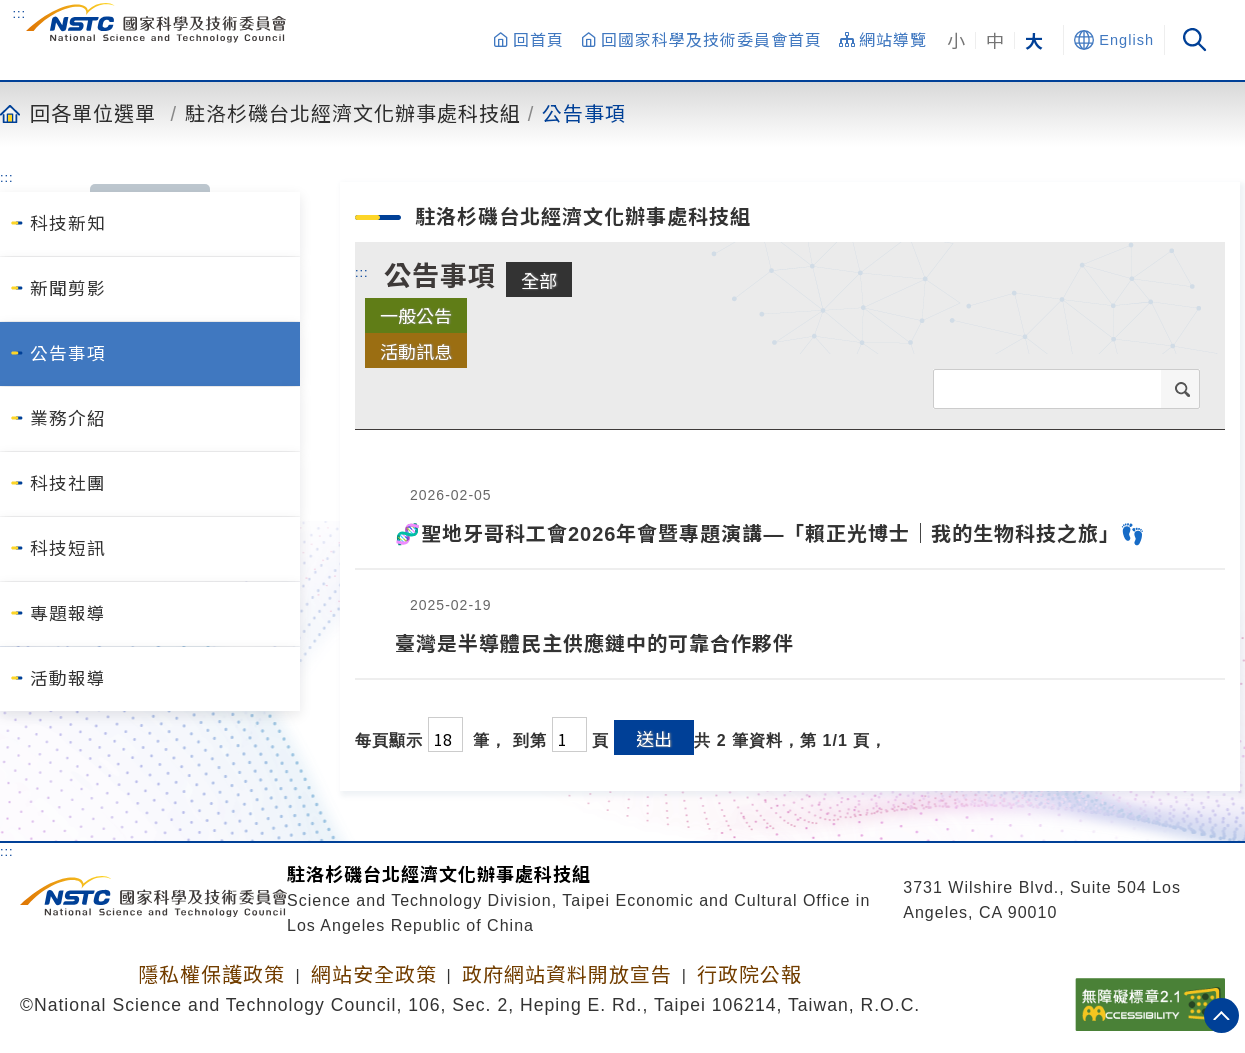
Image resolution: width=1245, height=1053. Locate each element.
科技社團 (68, 484)
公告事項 (584, 113)
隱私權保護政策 (211, 975)
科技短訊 (68, 549)
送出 (654, 738)
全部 (539, 280)
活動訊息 (416, 351)
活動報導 (68, 679)
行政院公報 (749, 975)
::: (19, 13)
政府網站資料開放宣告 (567, 975)
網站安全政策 (374, 975)
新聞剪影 (68, 289)
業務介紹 (68, 419)
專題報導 (68, 614)
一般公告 (416, 315)
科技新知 (68, 224)
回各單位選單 (93, 113)
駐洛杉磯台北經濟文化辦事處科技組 (353, 113)
